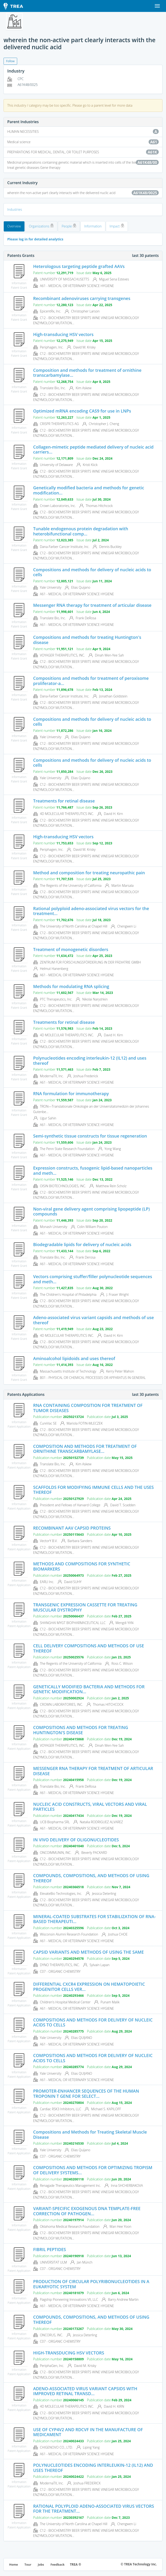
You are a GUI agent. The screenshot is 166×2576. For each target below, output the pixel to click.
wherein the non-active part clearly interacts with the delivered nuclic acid (83, 192)
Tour (27, 2565)
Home (13, 2565)
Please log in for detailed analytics (35, 239)
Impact (117, 226)
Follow (10, 61)
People (69, 226)
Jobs (41, 2565)
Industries (14, 209)
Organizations (41, 226)
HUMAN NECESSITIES (83, 131)
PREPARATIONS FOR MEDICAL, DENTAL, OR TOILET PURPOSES (83, 152)
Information (93, 226)
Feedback (58, 2565)
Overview (14, 226)
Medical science (83, 142)
